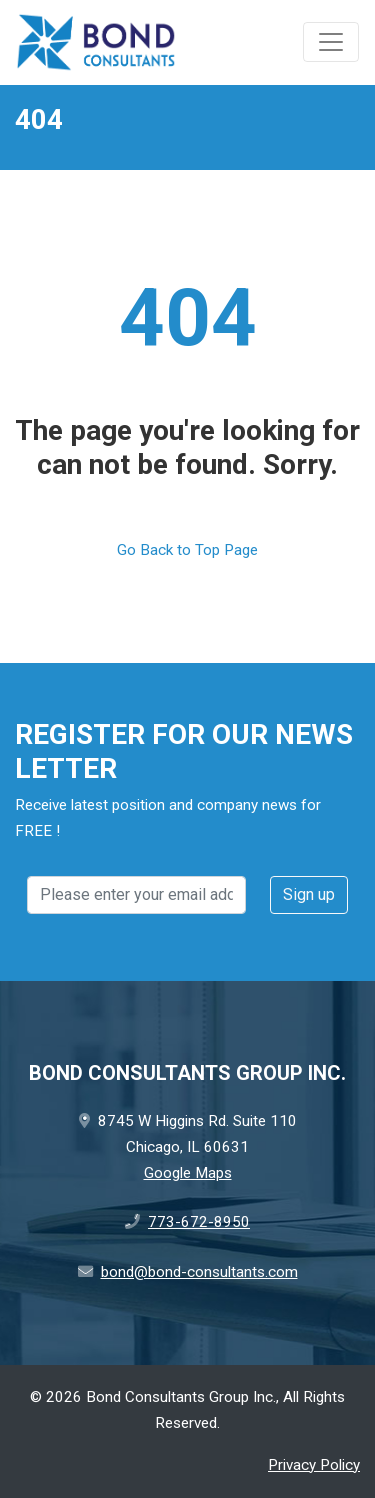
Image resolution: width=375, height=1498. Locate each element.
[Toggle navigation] (331, 42)
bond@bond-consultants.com (199, 1272)
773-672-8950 (199, 1222)
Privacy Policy (314, 1465)
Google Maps (188, 1173)
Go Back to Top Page (187, 550)
